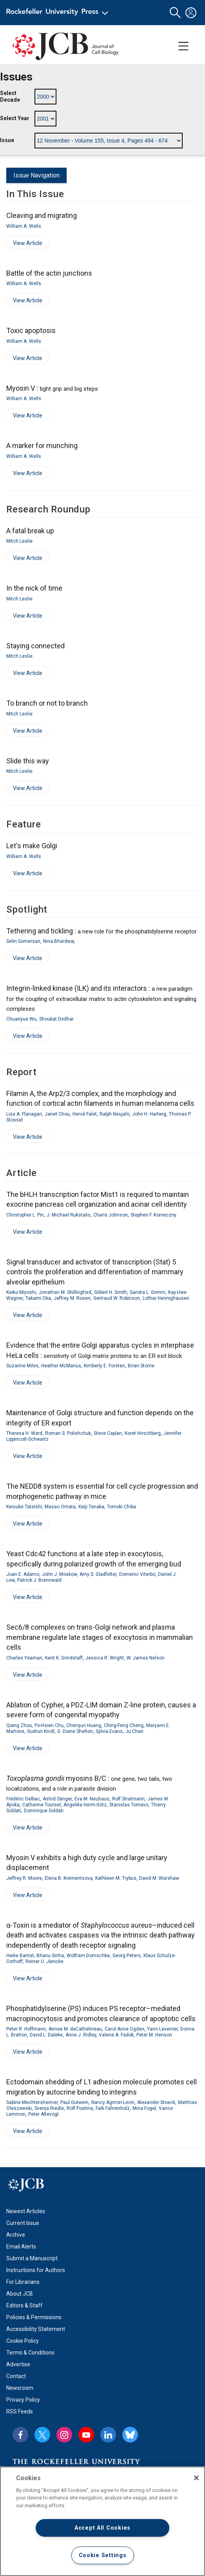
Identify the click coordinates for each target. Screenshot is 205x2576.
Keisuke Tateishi (24, 1506)
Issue (7, 140)
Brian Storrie (141, 1365)
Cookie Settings (103, 2555)
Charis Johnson (110, 1215)
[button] (175, 12)
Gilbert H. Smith (110, 1292)
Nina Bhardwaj (58, 941)
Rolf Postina (80, 2108)
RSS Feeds (19, 2411)
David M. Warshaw (159, 1878)
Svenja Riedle (49, 2108)
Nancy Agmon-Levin (112, 2102)
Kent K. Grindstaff (64, 1658)
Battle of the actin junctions (49, 273)
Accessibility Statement (35, 2329)
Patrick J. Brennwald (39, 1580)
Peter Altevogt (43, 2114)
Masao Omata (60, 1506)
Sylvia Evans (109, 1731)
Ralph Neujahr (114, 1114)
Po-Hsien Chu (48, 1725)
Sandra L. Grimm (147, 1292)
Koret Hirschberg (143, 1433)
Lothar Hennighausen (166, 1298)
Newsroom (19, 2388)
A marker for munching (42, 445)
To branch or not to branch (47, 703)
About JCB (19, 2294)
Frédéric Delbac (23, 1799)
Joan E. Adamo (22, 1574)
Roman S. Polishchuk (68, 1433)
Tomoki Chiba (121, 1506)
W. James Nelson (146, 1658)
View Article (24, 244)
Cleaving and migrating (41, 215)
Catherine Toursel (41, 1805)
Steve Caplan (108, 1433)
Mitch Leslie (19, 541)
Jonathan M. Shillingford (65, 1292)
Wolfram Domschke (88, 1955)
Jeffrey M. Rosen (72, 1298)
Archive (15, 2235)
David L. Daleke (46, 2035)
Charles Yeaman (24, 1658)
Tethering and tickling (101, 931)
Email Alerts (21, 2246)
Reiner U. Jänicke (44, 1961)
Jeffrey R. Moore (24, 1878)
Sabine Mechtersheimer (32, 2102)
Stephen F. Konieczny (153, 1215)
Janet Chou (57, 1114)
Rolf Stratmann (128, 1799)
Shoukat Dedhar (56, 1019)
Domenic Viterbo (137, 1574)
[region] (102, 2521)
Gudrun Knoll (40, 1731)
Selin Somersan (23, 941)
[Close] (196, 2477)
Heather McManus (61, 1365)
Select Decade (10, 96)
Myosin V (52, 388)
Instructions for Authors (35, 2270)
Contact (16, 2376)
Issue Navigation (36, 175)
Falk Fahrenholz (113, 2108)
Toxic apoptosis (31, 330)
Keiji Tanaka (91, 1506)
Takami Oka (38, 1298)
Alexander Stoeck (156, 2102)
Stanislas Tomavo (128, 1805)
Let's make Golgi (31, 846)
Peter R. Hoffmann (26, 2029)
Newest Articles (25, 2211)
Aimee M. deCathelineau (75, 2029)
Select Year (14, 118)
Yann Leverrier (162, 2029)
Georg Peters (126, 1955)
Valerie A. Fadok (116, 2035)
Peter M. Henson (154, 2035)
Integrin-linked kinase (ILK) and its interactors (101, 998)
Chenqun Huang (83, 1725)
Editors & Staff (24, 2305)
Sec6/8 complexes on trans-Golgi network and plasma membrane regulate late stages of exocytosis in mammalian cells (99, 1637)
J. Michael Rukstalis (69, 1215)
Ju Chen (134, 1731)
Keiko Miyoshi (21, 1292)
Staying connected (35, 646)
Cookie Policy (22, 2341)
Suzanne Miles (22, 1365)
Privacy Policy (23, 2400)
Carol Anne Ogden (124, 2029)
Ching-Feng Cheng (123, 1725)
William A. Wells (23, 226)
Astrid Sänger (57, 1799)
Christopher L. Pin (25, 1215)
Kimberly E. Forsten (104, 1365)
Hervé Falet (85, 1114)
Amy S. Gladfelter (98, 1574)
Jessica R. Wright (104, 1658)
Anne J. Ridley (80, 2035)
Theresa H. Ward (24, 1433)
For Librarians (23, 2282)
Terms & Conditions (30, 2352)
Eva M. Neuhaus (91, 1799)
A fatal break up (30, 531)
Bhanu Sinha (50, 1955)
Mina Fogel (144, 2108)
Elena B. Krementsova (69, 1878)
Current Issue (22, 2223)
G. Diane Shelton (75, 1731)
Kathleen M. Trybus (115, 1878)
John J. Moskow (59, 1574)
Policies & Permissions (34, 2317)
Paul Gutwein (74, 2102)
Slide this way (27, 761)
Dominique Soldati (43, 1810)
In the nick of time (34, 588)
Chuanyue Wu (21, 1019)
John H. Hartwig (149, 1114)
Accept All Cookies (102, 2528)
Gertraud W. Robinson (116, 1298)
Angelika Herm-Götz (85, 1805)
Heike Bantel (20, 1955)
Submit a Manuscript (32, 2258)
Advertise (18, 2364)
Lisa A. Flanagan (24, 1114)
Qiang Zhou (19, 1725)
